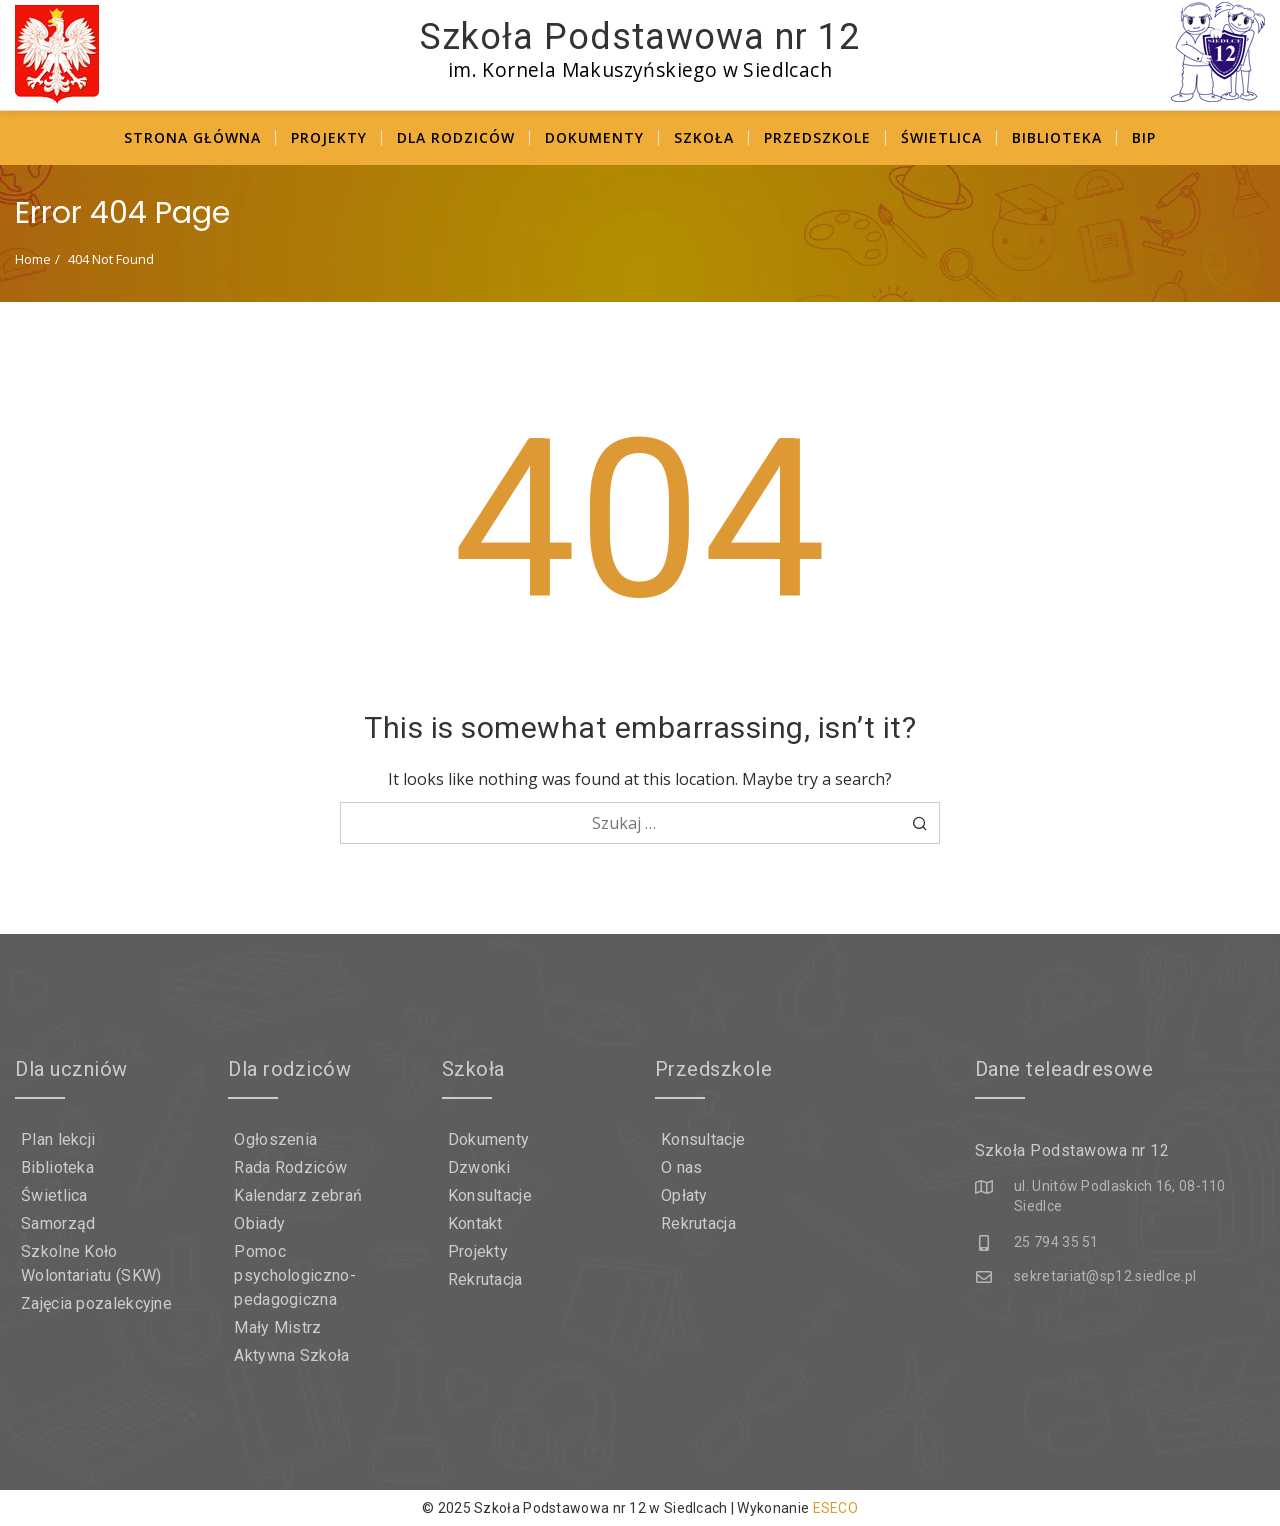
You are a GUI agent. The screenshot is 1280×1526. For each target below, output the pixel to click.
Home (33, 259)
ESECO (836, 1508)
